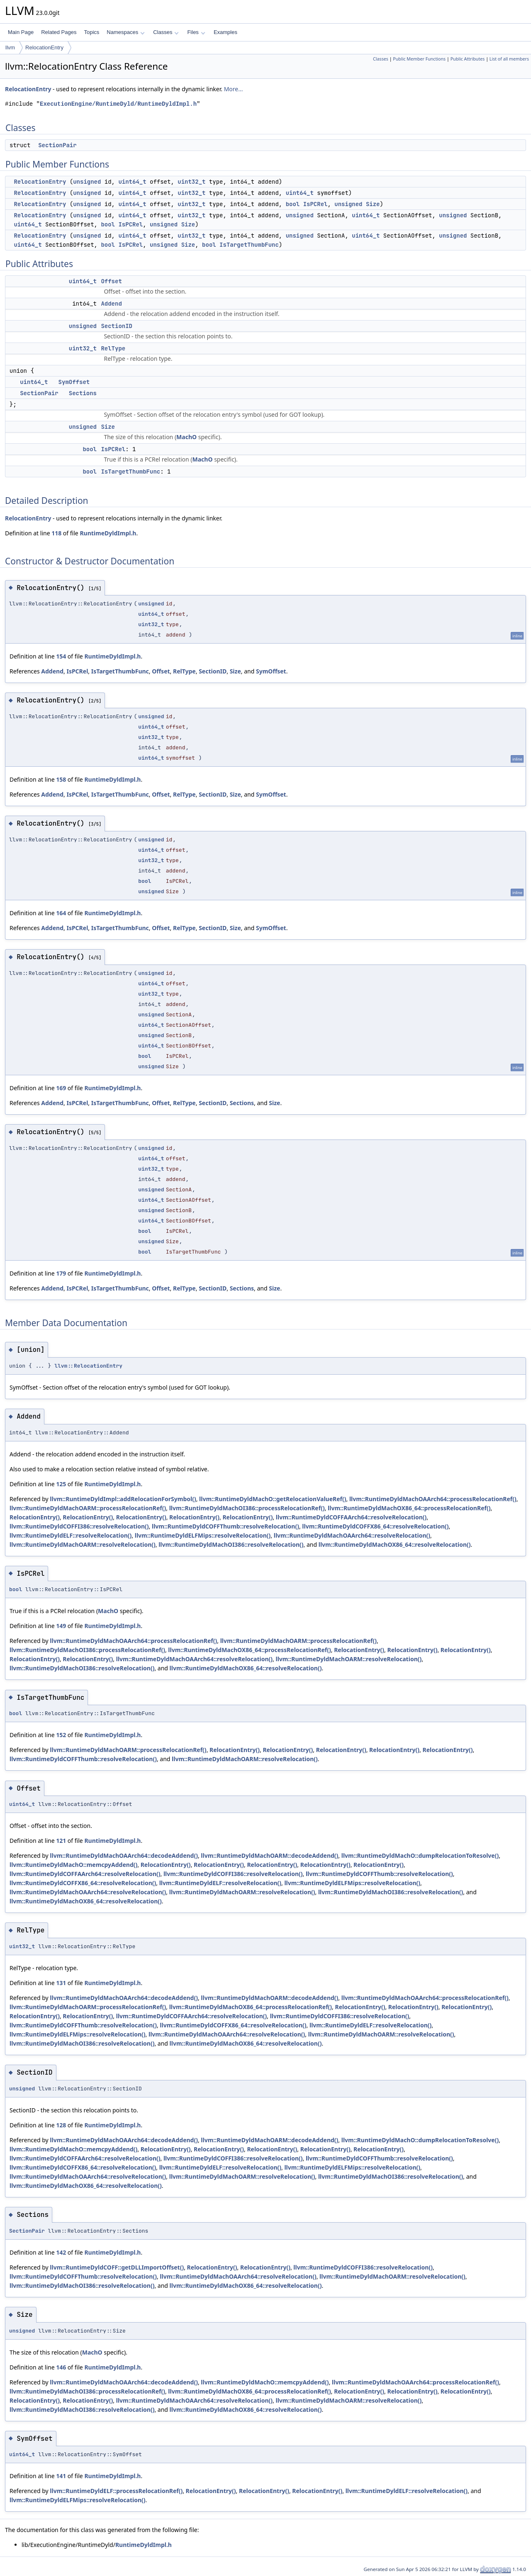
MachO (186, 437)
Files (196, 32)
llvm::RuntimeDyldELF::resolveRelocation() (71, 1535)
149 (61, 1626)
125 (61, 1484)
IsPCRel (315, 204)
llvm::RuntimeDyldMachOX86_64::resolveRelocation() (395, 1544)
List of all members (509, 59)
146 (61, 2367)
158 (61, 779)
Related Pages (58, 32)
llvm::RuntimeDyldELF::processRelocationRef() (116, 2491)
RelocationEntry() (35, 1517)
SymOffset (74, 382)
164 (61, 913)
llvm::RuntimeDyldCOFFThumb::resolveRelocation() (225, 1526)
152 (61, 1735)
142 (61, 2252)
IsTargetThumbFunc (249, 244)
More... (233, 89)
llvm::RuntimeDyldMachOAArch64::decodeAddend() (124, 1855)
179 (61, 1273)
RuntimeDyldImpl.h (108, 533)
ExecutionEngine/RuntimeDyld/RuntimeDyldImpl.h (118, 104)
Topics (91, 32)
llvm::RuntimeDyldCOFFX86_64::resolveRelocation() (375, 1526)
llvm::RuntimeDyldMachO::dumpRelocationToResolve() (420, 1855)
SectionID (116, 326)
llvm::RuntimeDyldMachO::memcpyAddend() (73, 1865)
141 (61, 2476)
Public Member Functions (419, 59)
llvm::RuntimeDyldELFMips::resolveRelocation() (203, 1535)
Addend (111, 303)
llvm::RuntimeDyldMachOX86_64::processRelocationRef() (409, 1508)
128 (61, 2125)
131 (61, 1983)
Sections (83, 393)
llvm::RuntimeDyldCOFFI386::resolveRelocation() (79, 1526)
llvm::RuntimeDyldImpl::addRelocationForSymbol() (123, 1499)
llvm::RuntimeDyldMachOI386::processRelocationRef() (247, 1508)
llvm (10, 47)
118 (56, 533)
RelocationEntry (44, 47)
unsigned (87, 181)
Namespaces (125, 32)
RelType (113, 348)
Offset (111, 281)
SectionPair (57, 145)
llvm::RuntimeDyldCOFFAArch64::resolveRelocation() (351, 1517)
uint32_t (191, 181)
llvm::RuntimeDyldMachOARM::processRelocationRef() (88, 1508)
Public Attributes (468, 59)
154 (61, 656)
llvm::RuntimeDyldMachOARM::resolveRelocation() (83, 1544)
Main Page (21, 32)
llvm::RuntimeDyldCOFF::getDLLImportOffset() (117, 2267)
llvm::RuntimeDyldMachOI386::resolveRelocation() (230, 1544)
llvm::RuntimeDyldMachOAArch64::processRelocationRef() (432, 1499)
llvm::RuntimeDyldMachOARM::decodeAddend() (269, 1855)
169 (61, 1088)
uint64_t (132, 181)
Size (373, 204)
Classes (166, 32)
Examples (225, 32)
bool (293, 204)
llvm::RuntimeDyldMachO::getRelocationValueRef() (272, 1499)
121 (61, 1841)
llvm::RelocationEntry (88, 1365)
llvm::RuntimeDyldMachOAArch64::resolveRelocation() (352, 1535)
